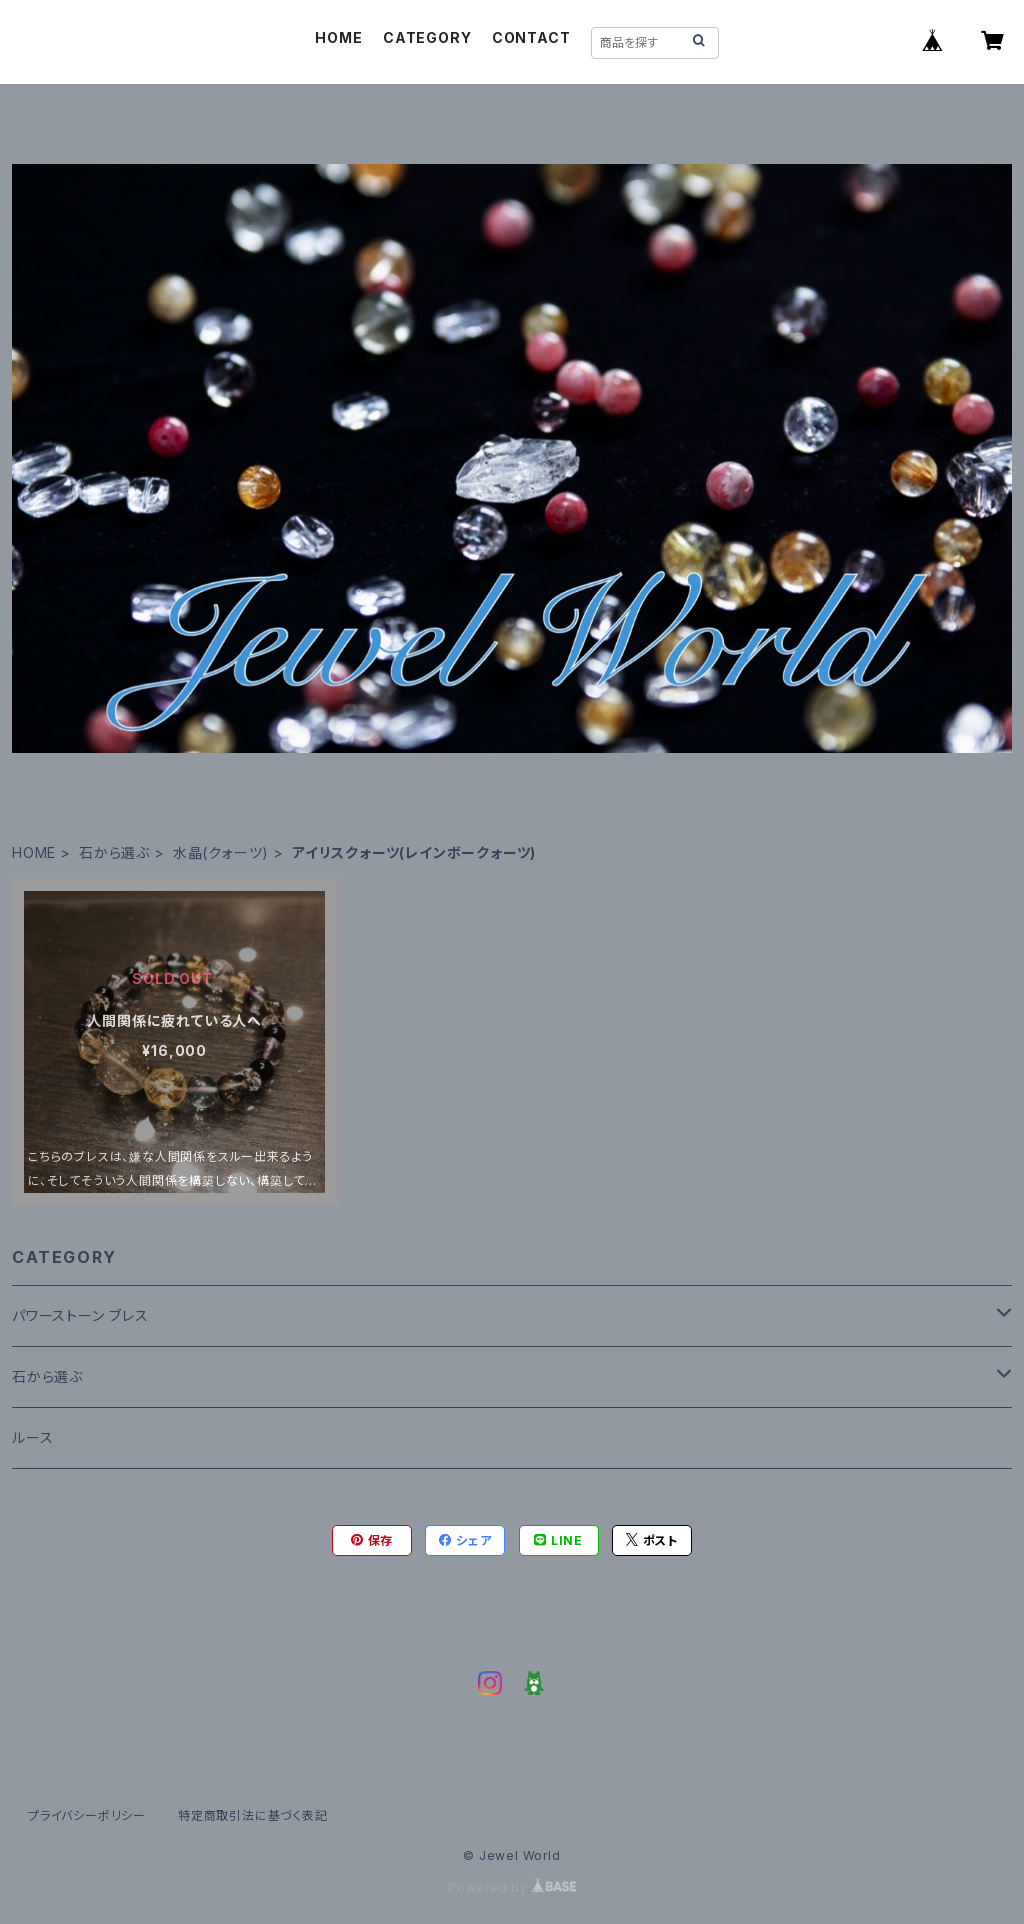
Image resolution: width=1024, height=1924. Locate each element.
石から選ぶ (114, 852)
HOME (338, 37)
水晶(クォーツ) (221, 852)
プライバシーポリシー (87, 1815)
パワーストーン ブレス (80, 1315)
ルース (32, 1437)
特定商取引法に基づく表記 (253, 1815)
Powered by (512, 1887)
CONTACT (531, 37)
